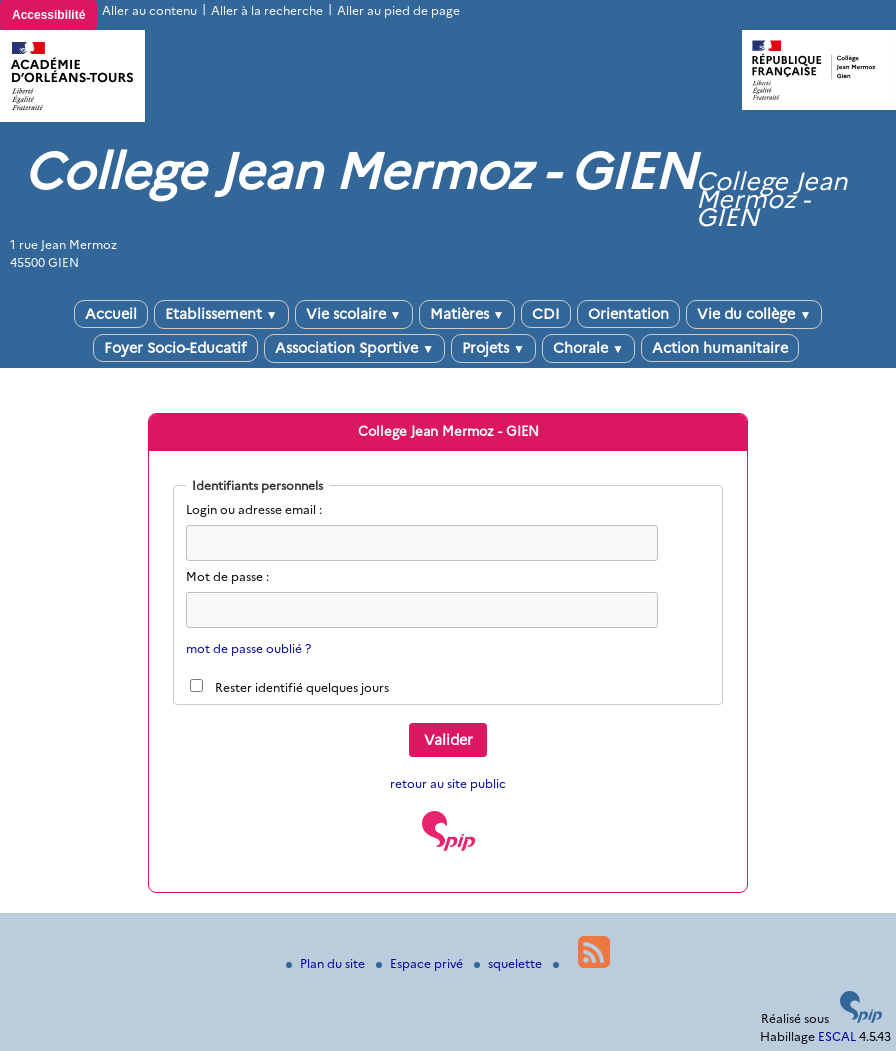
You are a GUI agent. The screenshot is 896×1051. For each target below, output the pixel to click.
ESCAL (837, 1036)
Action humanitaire (720, 348)
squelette (509, 963)
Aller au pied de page (398, 10)
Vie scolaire (354, 314)
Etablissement (221, 314)
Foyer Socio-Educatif (175, 348)
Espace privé (421, 963)
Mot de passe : (227, 576)
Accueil (111, 314)
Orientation (628, 314)
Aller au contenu (149, 10)
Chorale (588, 348)
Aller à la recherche (267, 10)
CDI (546, 314)
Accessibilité (48, 15)
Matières (467, 314)
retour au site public (448, 783)
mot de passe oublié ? (248, 648)
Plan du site (327, 963)
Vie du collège (754, 314)
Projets (493, 348)
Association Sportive (354, 348)
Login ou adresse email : (254, 509)
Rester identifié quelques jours (302, 687)
